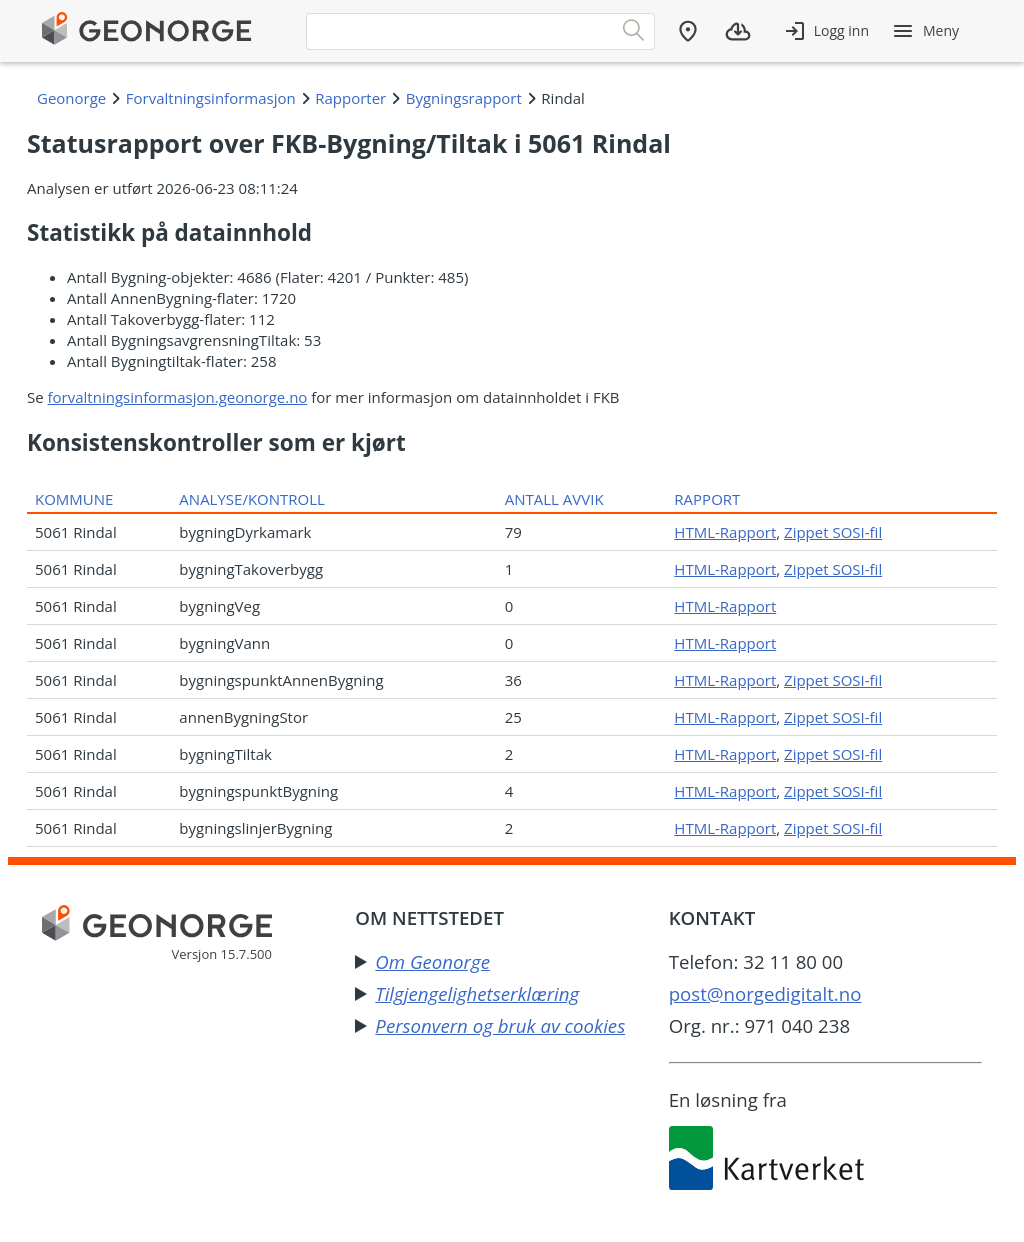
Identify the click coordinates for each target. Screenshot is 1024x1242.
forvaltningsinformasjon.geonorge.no (178, 397)
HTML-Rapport (725, 532)
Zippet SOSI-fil (833, 532)
